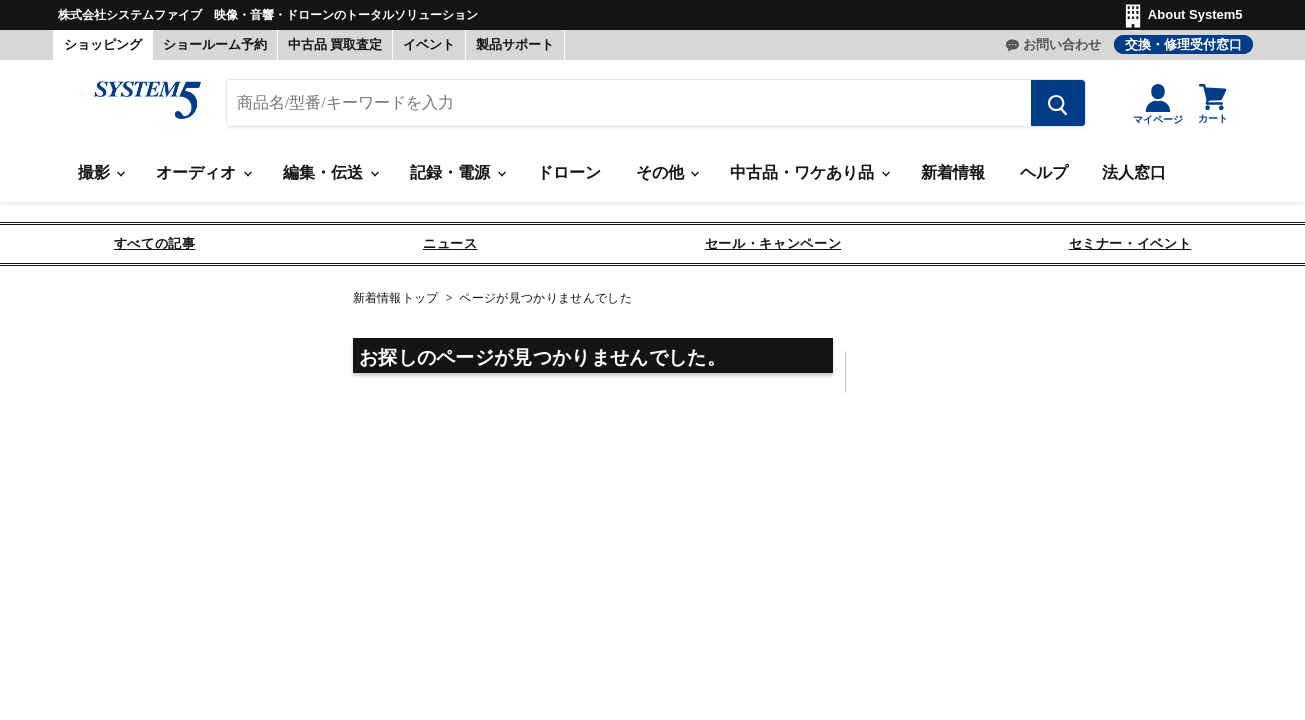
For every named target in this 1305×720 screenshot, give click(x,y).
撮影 (101, 172)
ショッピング (103, 44)
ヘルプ (1044, 172)
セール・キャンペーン (773, 243)
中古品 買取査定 (335, 44)
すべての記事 (155, 243)
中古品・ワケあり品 (809, 172)
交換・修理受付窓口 (1183, 44)
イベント (429, 44)
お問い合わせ (1062, 44)
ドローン (569, 172)
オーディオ (203, 172)
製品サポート (515, 44)
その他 (667, 172)
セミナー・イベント (1130, 243)
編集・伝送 (330, 172)
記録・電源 (457, 172)
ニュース (450, 243)
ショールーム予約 (215, 44)
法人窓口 (1134, 172)
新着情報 (953, 172)
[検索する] (1058, 103)
